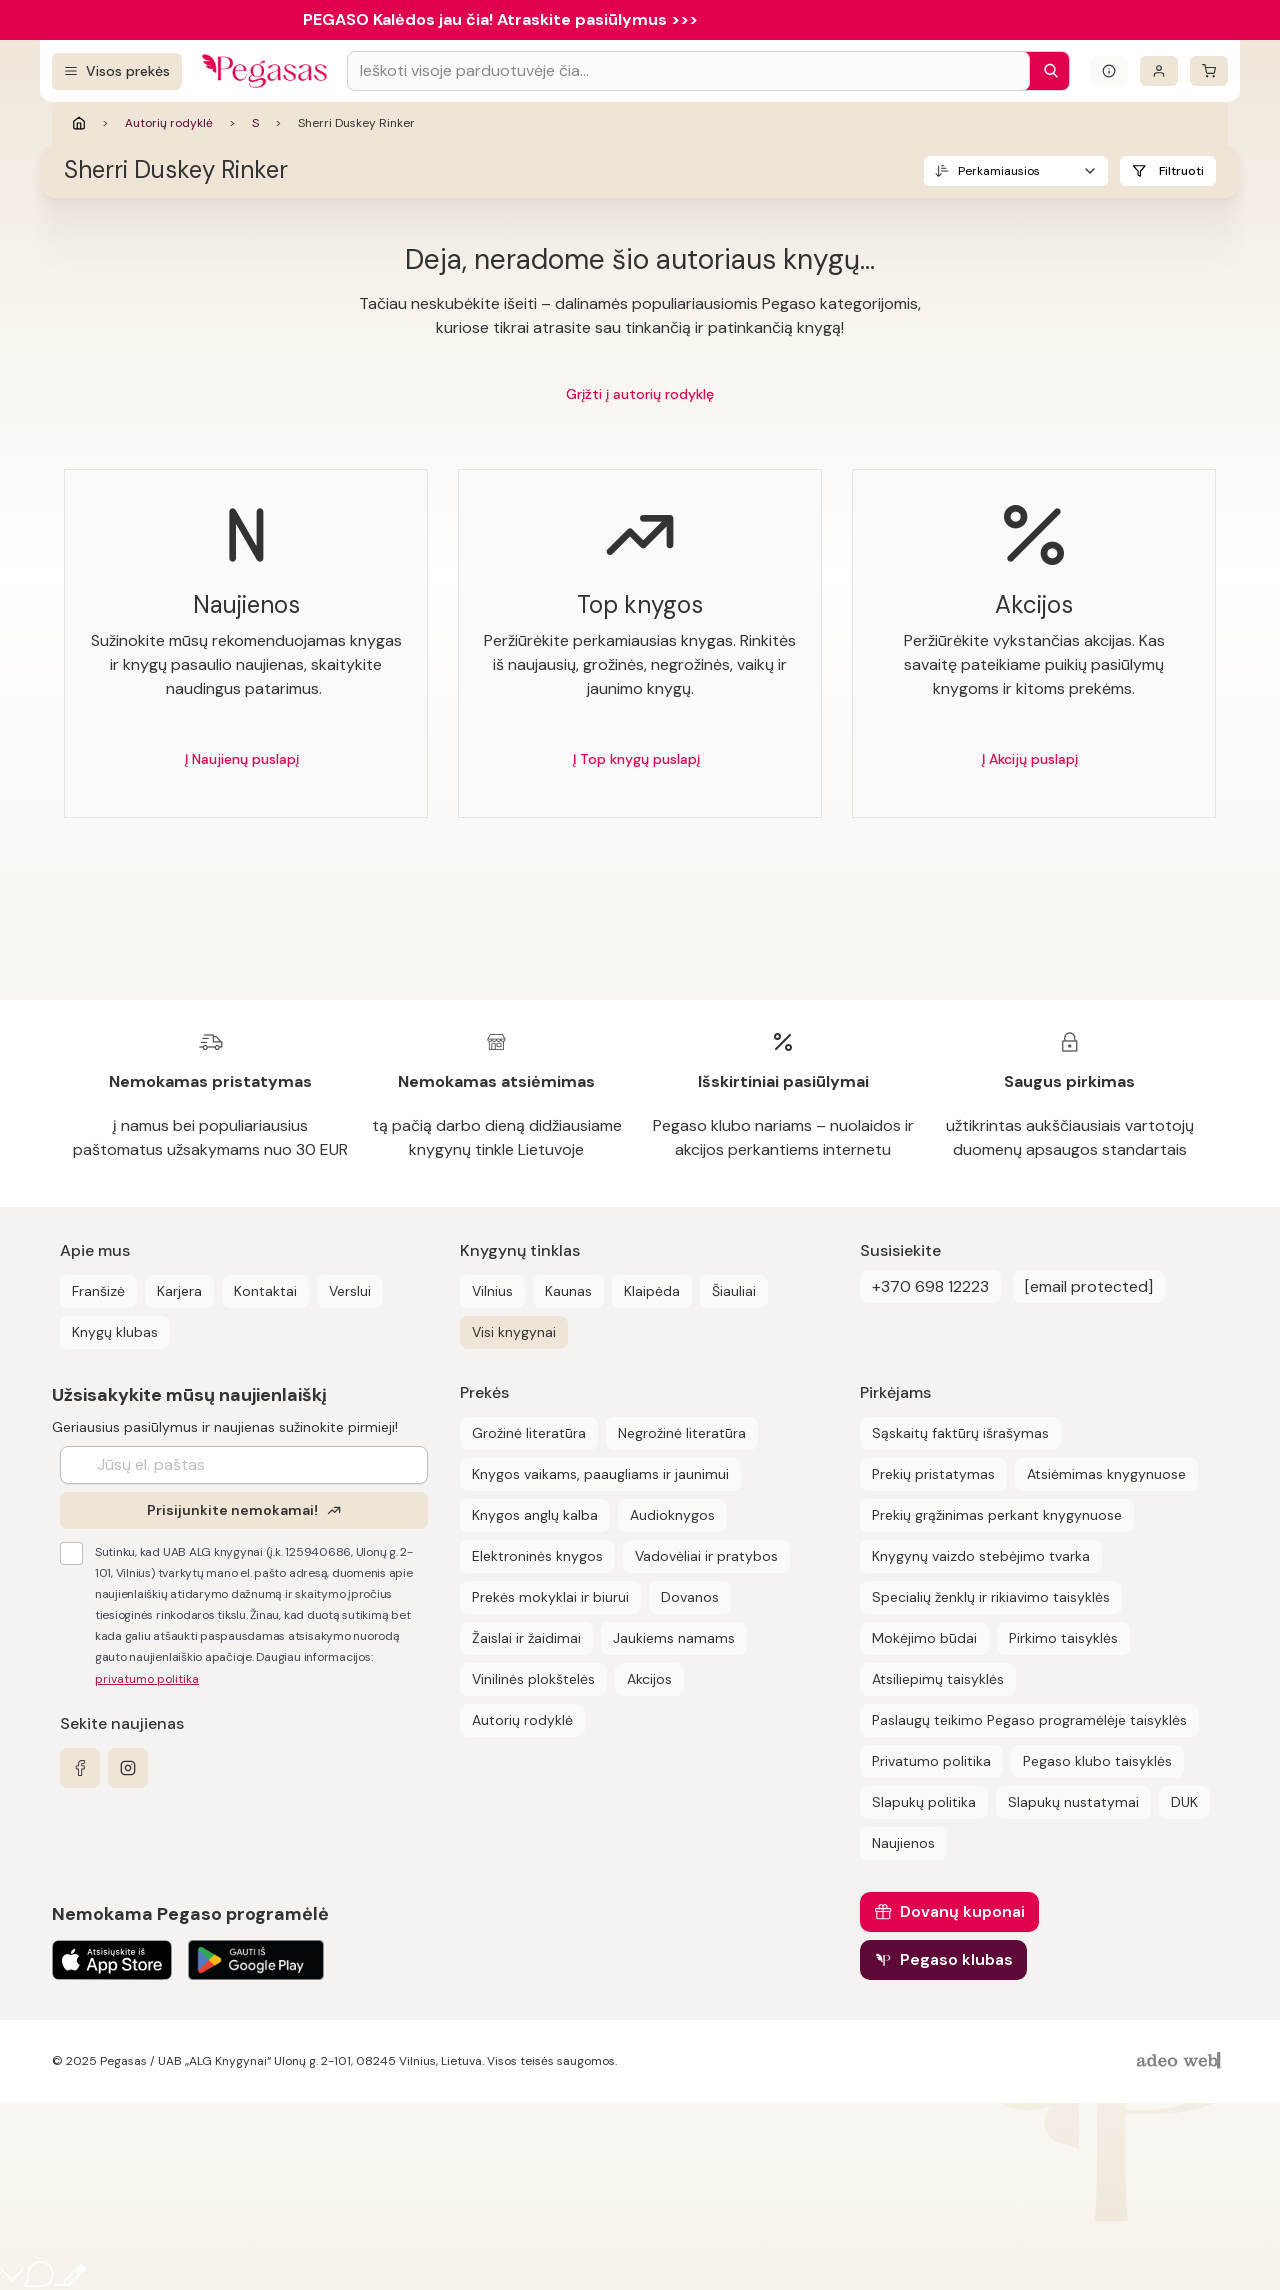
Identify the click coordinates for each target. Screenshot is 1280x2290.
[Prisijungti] (1159, 71)
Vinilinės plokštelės (533, 1679)
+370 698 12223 (930, 1286)
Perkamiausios (999, 171)
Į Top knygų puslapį (636, 759)
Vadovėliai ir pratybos (706, 1556)
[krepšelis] (1209, 71)
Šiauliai (734, 1291)
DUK (1184, 1802)
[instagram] (128, 1768)
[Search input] (688, 71)
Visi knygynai (514, 1332)
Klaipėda (652, 1291)
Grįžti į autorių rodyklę (640, 394)
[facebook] (80, 1768)
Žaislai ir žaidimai (526, 1638)
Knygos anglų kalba (535, 1515)
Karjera (179, 1291)
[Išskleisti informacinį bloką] (1109, 71)
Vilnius (492, 1291)
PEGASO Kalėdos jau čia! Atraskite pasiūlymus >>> (500, 19)
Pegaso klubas (956, 1959)
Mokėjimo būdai (924, 1638)
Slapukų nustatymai (1073, 1802)
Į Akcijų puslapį (1030, 759)
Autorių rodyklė (169, 123)
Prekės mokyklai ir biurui (550, 1597)
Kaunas (568, 1291)
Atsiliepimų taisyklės (938, 1679)
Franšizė (98, 1291)
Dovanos (690, 1597)
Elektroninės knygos (537, 1556)
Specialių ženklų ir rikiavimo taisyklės (991, 1597)
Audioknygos (672, 1515)
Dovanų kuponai (962, 1911)
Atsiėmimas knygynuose (1106, 1474)
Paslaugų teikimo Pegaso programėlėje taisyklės (1029, 1720)
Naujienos (903, 1843)
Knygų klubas (115, 1332)
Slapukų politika (924, 1802)
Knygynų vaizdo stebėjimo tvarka (981, 1556)
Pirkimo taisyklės (1063, 1638)
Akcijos (649, 1679)
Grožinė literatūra (529, 1433)
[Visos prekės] (117, 71)
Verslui (350, 1291)
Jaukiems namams (674, 1638)
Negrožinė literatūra (682, 1433)
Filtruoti (1181, 171)
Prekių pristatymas (933, 1474)
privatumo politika (147, 1679)
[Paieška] (1046, 71)
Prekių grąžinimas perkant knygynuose (997, 1515)
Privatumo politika (931, 1761)
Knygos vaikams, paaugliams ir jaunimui (600, 1474)
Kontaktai (265, 1291)
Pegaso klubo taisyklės (1097, 1761)
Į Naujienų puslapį (242, 759)
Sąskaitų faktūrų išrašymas (960, 1433)
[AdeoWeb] (1181, 2061)
